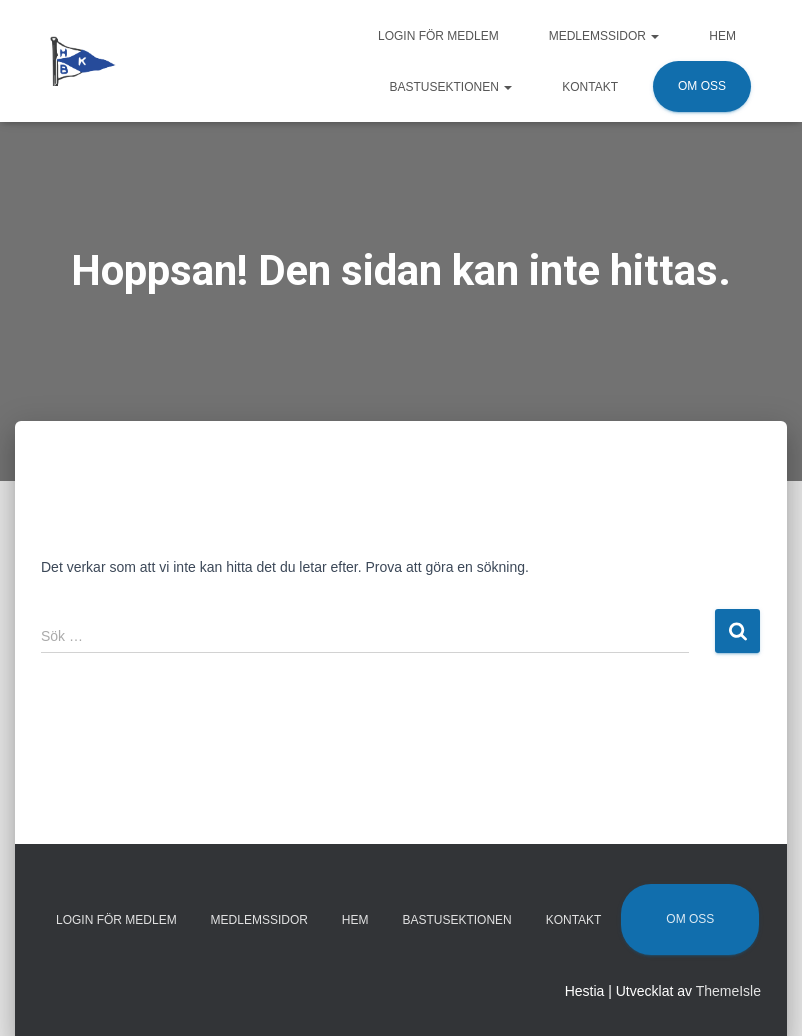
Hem (722, 36)
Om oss (702, 86)
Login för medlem (438, 36)
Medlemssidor (604, 36)
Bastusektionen (451, 87)
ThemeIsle (728, 991)
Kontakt (590, 87)
